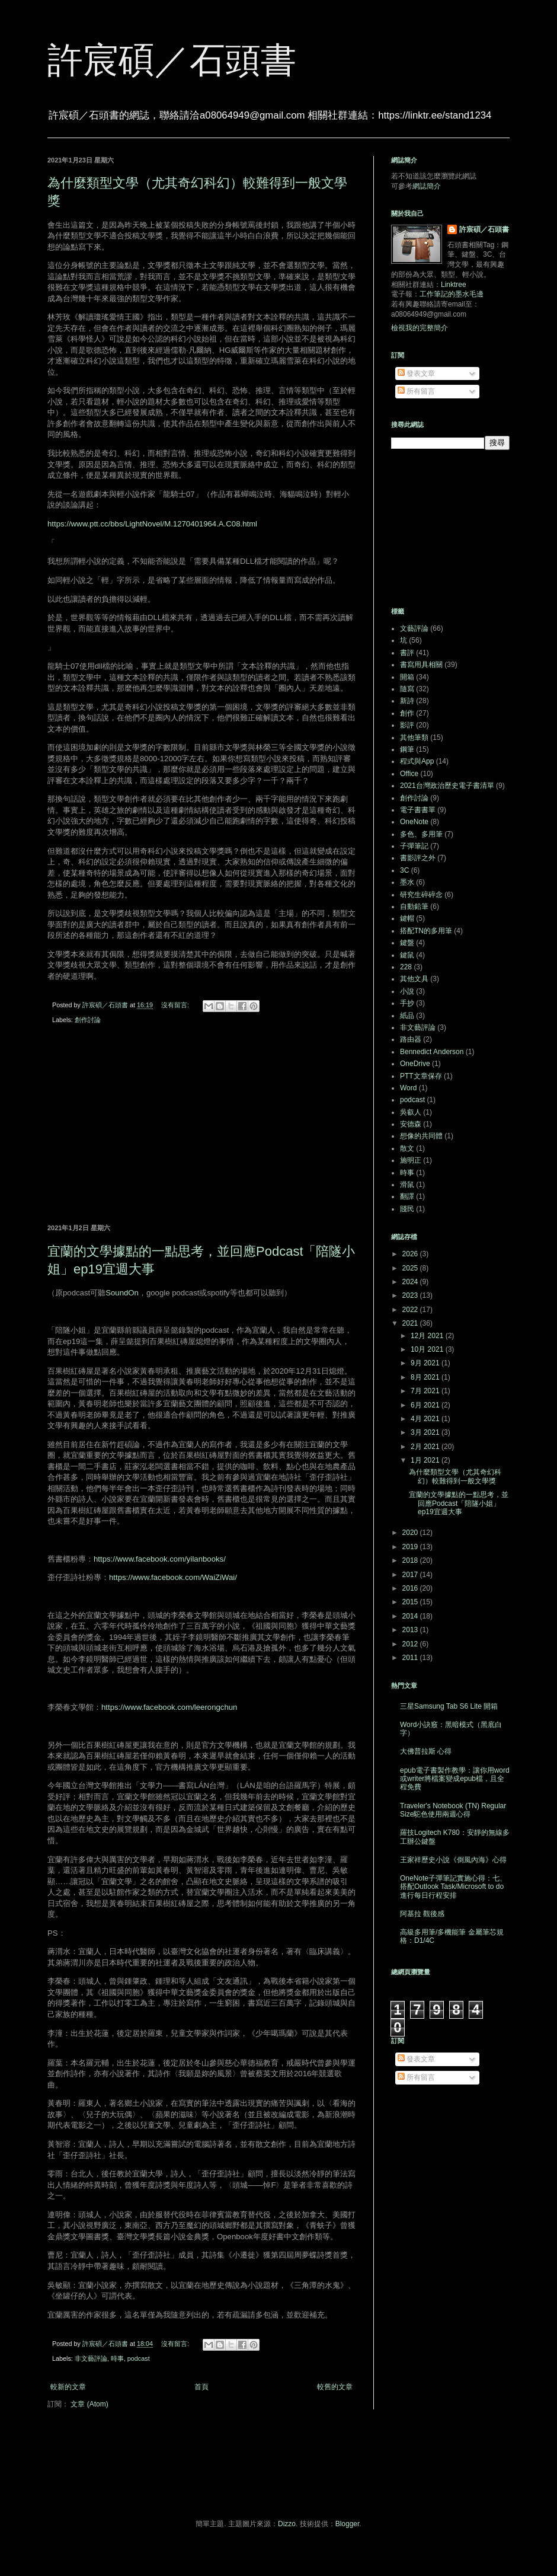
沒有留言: (176, 1004)
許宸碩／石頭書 (171, 60)
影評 (407, 725)
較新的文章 (68, 2387)
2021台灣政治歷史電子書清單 (447, 785)
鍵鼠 (407, 955)
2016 (411, 1588)
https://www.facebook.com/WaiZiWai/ (173, 1577)
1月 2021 (426, 1460)
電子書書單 (418, 810)
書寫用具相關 (421, 664)
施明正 (410, 1160)
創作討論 (88, 1019)
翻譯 (407, 1196)
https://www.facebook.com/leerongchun (169, 1707)
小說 (407, 991)
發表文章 (416, 373)
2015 (411, 1602)
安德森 (410, 1124)
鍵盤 (407, 943)
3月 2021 (426, 1432)
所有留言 (416, 391)
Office (409, 774)
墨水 (407, 882)
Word (408, 1088)
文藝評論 (414, 628)
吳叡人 (410, 1112)
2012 (411, 1644)
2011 (411, 1658)
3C (404, 870)
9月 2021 (426, 1363)
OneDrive (415, 1063)
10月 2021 (428, 1349)
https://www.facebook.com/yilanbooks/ (160, 1558)
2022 (411, 1309)
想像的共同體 (421, 1136)
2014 (411, 1616)
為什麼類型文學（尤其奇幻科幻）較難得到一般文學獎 (455, 1476)
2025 (411, 1268)
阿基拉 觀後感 (422, 1914)
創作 (407, 713)
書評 (407, 653)
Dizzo (287, 2524)
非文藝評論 (91, 2358)
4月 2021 (426, 1419)
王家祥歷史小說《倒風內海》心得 (453, 1860)
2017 (411, 1575)
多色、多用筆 (421, 834)
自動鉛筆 (414, 906)
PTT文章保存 (421, 1076)
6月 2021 (426, 1405)
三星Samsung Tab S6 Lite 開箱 (449, 1706)
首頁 (201, 2387)
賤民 (407, 1209)
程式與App (417, 761)
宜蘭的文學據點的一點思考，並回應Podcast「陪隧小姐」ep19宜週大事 (458, 1503)
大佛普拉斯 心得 (426, 1751)
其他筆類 (414, 737)
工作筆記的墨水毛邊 (452, 294)
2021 (411, 1323)
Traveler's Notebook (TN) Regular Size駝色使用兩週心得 (453, 1810)
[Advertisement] (201, 1126)
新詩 (407, 701)
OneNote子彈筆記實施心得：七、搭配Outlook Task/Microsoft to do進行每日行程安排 (453, 1887)
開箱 (407, 677)
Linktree (453, 284)
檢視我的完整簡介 (419, 328)
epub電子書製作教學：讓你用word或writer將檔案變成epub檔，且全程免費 (455, 1779)
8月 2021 (426, 1377)
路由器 (410, 1039)
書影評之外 (418, 858)
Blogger (347, 2524)
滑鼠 (407, 1184)
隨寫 (407, 689)
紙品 (407, 1015)
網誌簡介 (426, 186)
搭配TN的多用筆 (426, 931)
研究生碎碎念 (421, 894)
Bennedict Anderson (431, 1052)
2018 (411, 1560)
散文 (407, 1148)
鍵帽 (407, 918)
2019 (411, 1547)
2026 (411, 1254)
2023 (411, 1295)
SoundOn (122, 1292)
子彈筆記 (414, 846)
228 (406, 967)
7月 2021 (426, 1391)
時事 (117, 2358)
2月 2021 (426, 1446)
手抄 (407, 1003)
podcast (138, 2358)
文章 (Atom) (89, 2404)
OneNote (414, 822)
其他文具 (414, 979)
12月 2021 (428, 1336)
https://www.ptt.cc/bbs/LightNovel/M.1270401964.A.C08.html (152, 523)
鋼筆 (407, 749)
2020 (411, 1532)
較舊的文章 (335, 2387)
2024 (411, 1282)
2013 (411, 1630)
